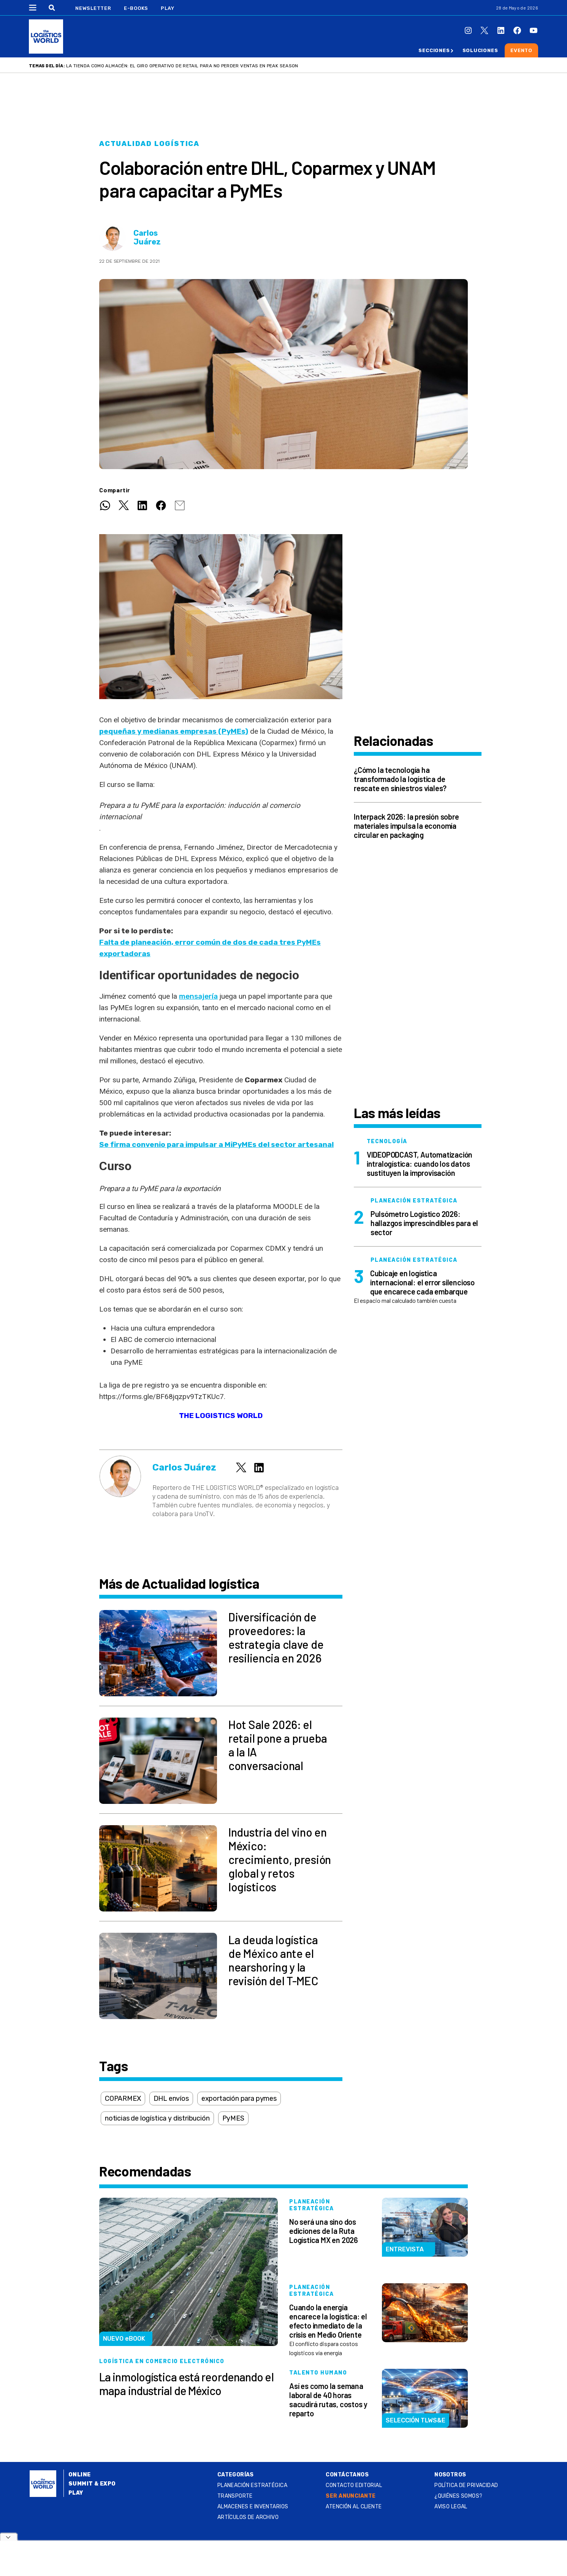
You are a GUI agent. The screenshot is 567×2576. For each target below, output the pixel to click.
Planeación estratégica (252, 2485)
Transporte (235, 2496)
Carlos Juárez (147, 237)
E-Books (136, 8)
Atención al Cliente (354, 2506)
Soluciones (480, 50)
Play (167, 8)
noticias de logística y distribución (157, 2118)
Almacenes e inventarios (252, 2506)
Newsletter (93, 8)
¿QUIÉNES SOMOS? (458, 2496)
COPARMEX (123, 2098)
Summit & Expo (92, 2484)
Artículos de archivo (248, 2517)
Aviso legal (450, 2506)
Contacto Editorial (354, 2485)
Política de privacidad (466, 2485)
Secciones (434, 50)
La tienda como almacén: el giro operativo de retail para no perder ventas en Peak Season (182, 65)
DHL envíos (171, 2098)
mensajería (198, 996)
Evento (521, 50)
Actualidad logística (149, 144)
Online (79, 2474)
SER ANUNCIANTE (350, 2496)
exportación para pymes (239, 2098)
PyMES (233, 2118)
